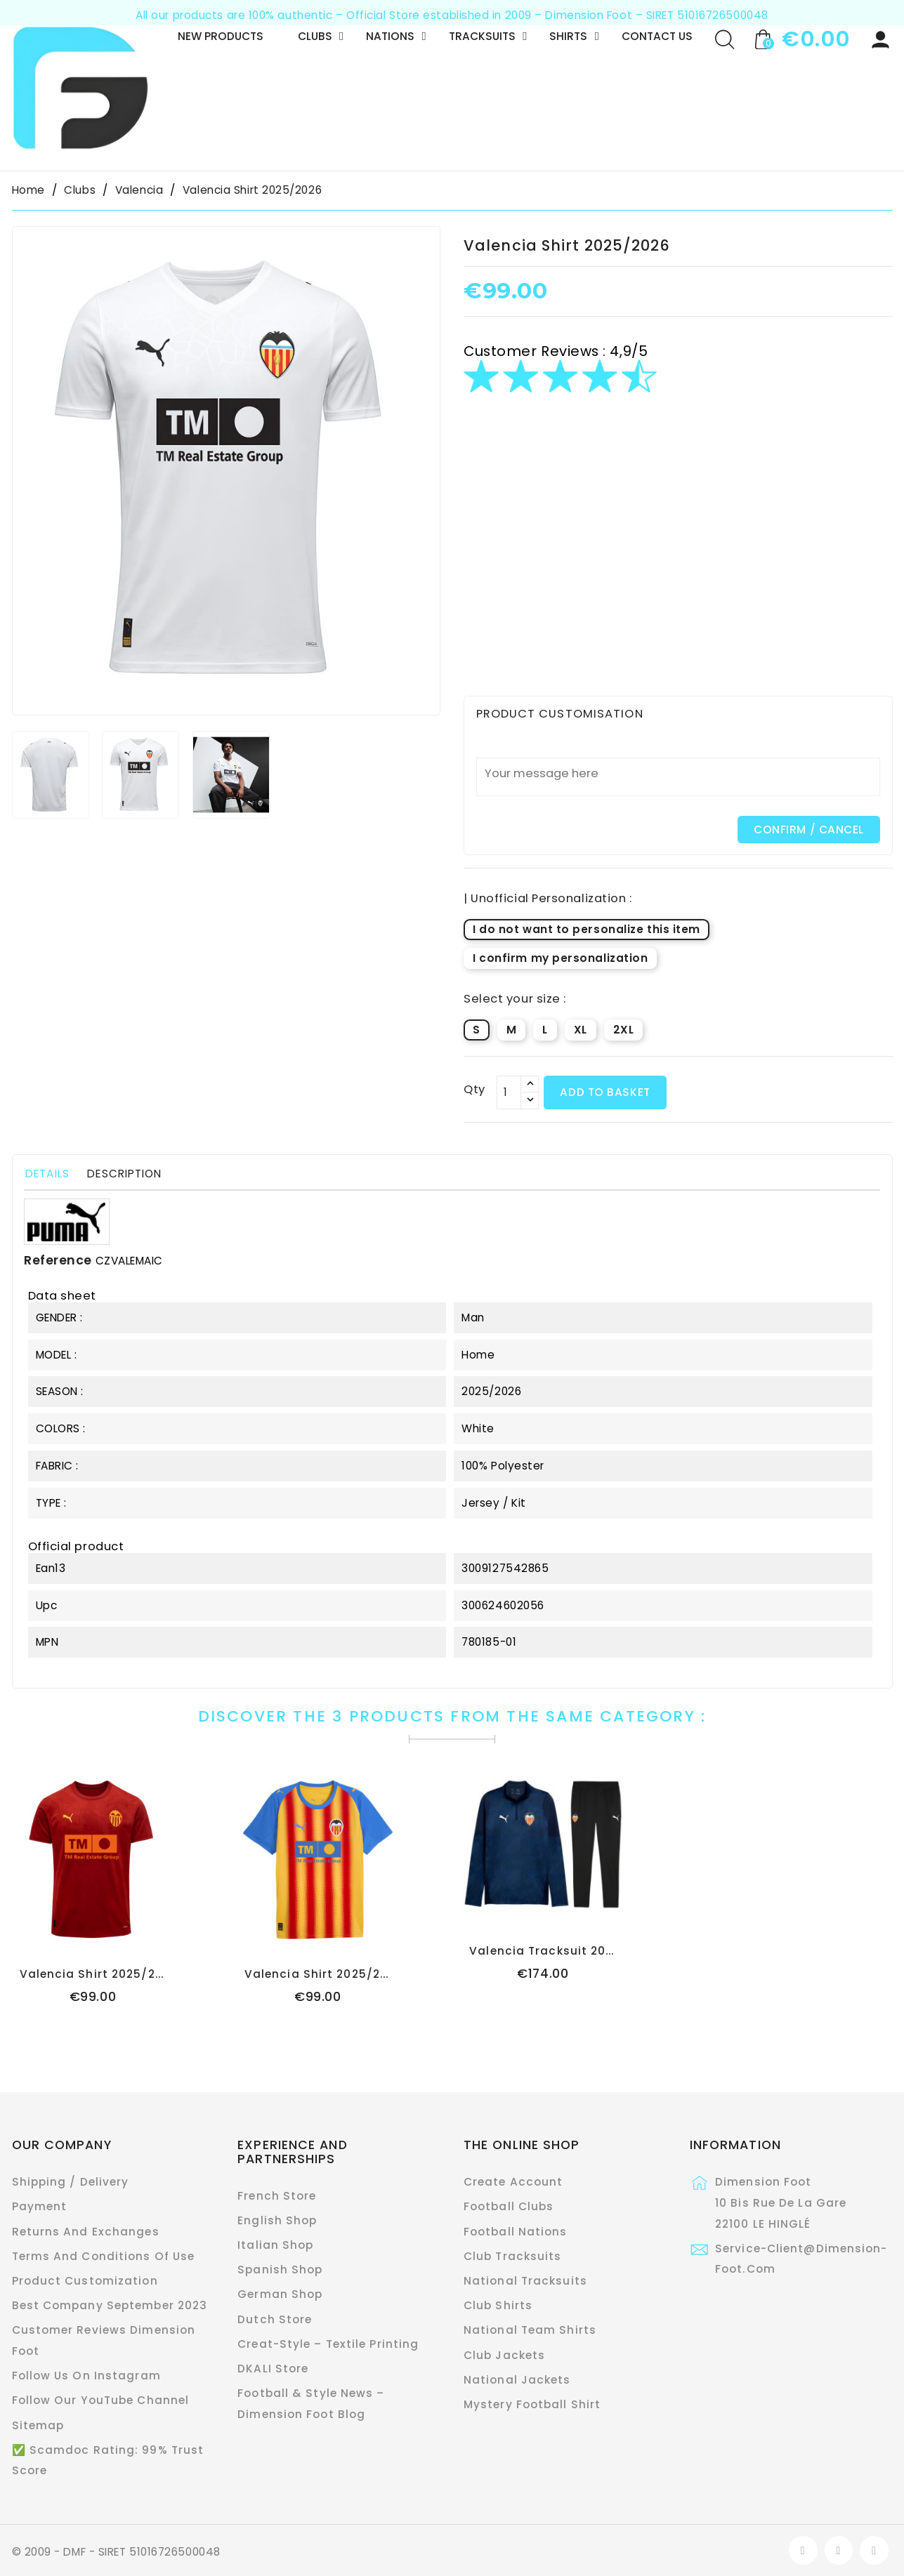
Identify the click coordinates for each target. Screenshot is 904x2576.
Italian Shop (275, 2245)
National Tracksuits (525, 2280)
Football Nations (516, 2231)
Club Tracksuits (513, 2256)
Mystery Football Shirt (532, 2404)
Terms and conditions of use (103, 2256)
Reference (58, 1260)
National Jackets (517, 2379)
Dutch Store (274, 2319)
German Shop (279, 2294)
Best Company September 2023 (110, 2305)
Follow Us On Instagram (86, 2375)
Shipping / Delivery (70, 2181)
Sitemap (38, 2425)
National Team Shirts (530, 2330)
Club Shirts (498, 2305)
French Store (276, 2195)
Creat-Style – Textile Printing (328, 2344)
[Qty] (509, 1092)
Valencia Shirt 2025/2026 (99, 1974)
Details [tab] (47, 1173)
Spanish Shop (279, 2269)
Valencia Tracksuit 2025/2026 (563, 1950)
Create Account (513, 2181)
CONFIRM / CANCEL (809, 829)
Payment (39, 2206)
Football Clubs (508, 2206)
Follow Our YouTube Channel (101, 2400)
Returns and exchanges (85, 2231)
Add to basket (605, 1092)
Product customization (85, 2280)
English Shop (277, 2220)
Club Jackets (504, 2355)
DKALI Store (272, 2368)
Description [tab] (124, 1173)
